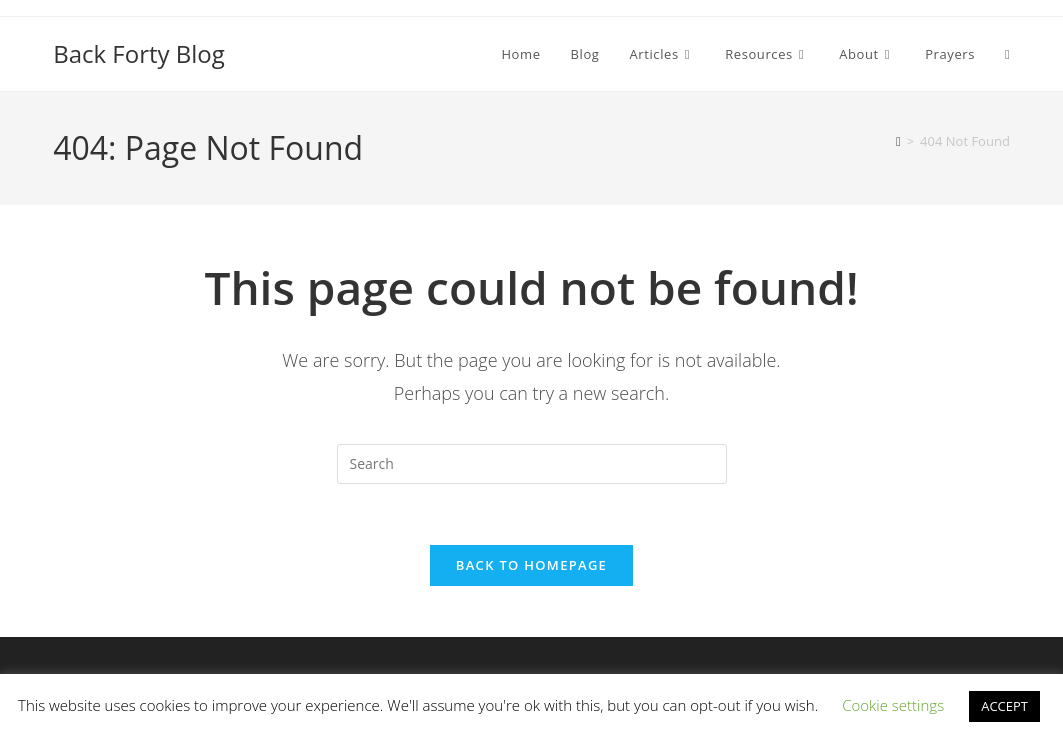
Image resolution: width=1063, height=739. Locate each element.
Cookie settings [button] (893, 705)
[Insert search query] (532, 464)
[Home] (898, 141)
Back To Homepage (531, 565)
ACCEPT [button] (1004, 706)
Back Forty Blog (139, 53)
